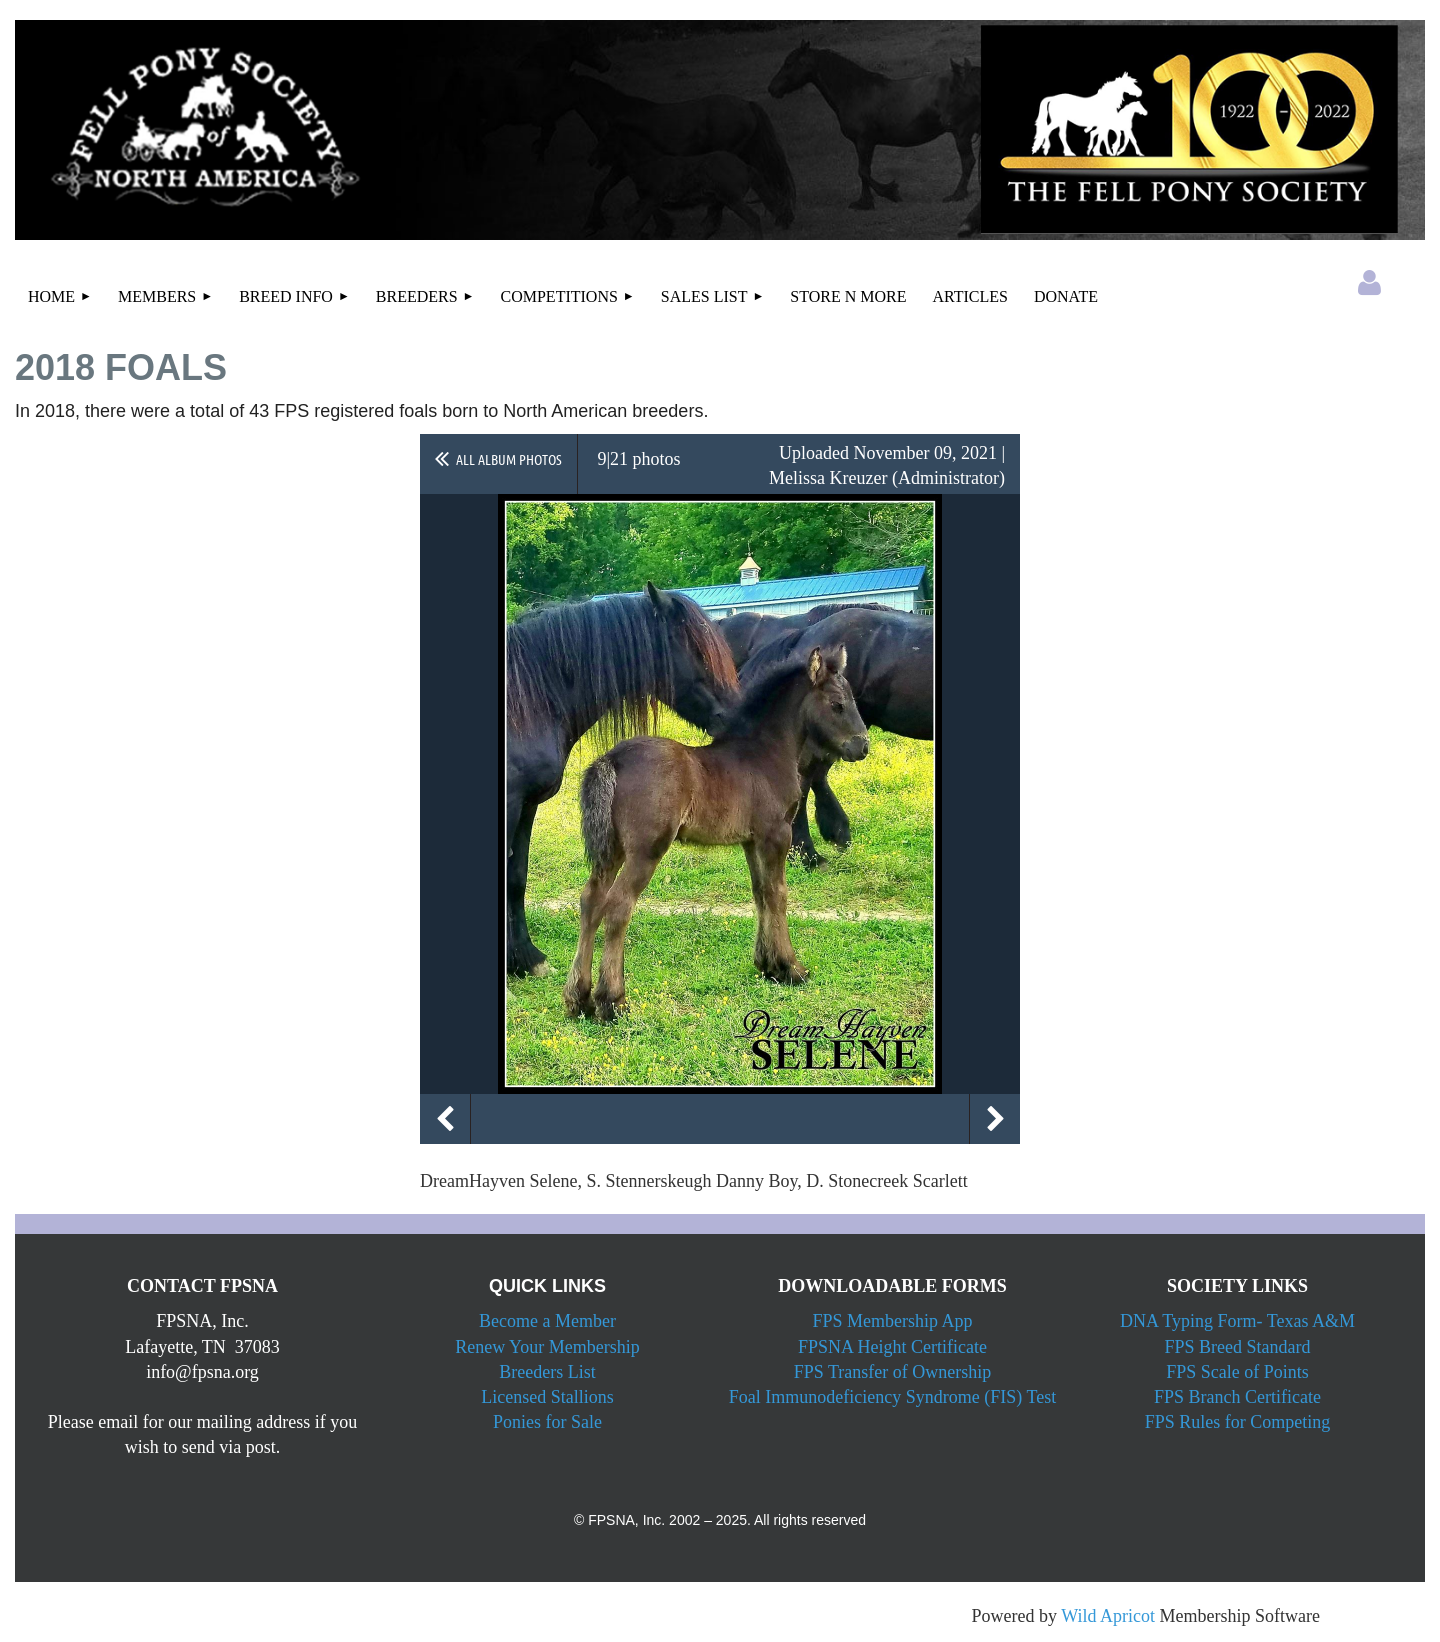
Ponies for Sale (547, 1422)
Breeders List (547, 1372)
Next (995, 1119)
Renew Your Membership (547, 1347)
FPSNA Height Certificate (892, 1347)
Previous (445, 1119)
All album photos (509, 459)
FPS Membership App (892, 1321)
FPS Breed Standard (1238, 1347)
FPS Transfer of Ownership (893, 1372)
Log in (1369, 283)
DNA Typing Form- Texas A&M (1237, 1321)
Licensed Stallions (547, 1397)
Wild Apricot (1108, 1616)
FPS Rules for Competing (1238, 1422)
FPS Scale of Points (1237, 1372)
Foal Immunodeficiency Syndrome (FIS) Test (892, 1397)
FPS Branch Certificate (1237, 1397)
